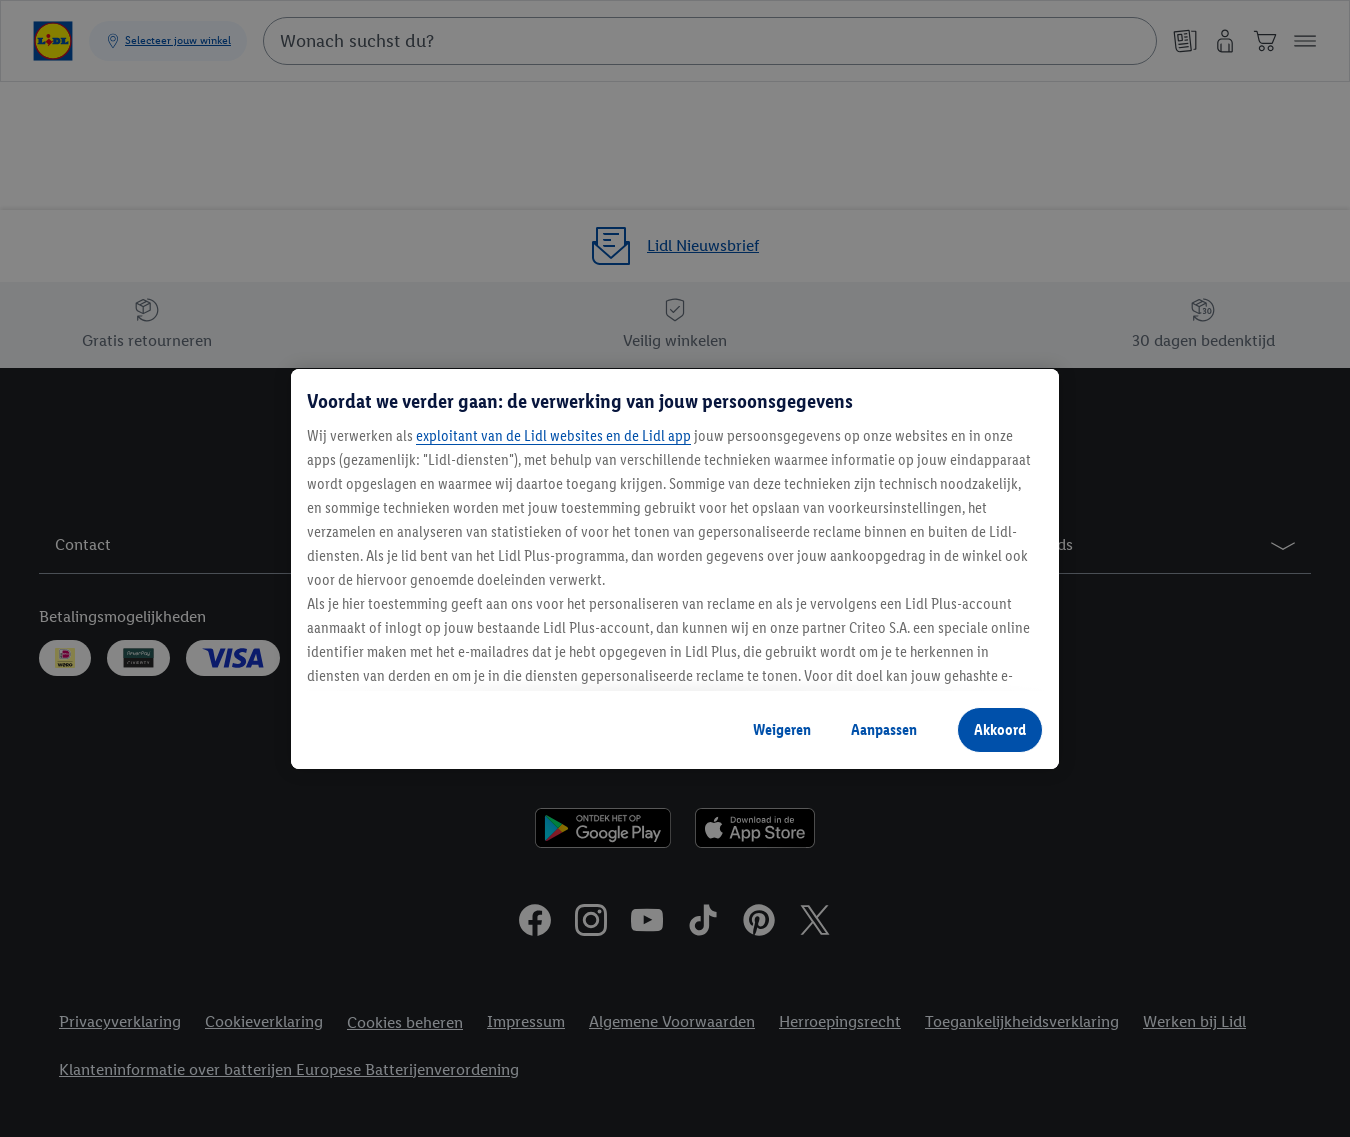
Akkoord (1000, 729)
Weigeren (782, 729)
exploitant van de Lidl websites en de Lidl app (553, 435)
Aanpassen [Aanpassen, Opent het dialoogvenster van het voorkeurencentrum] (884, 729)
